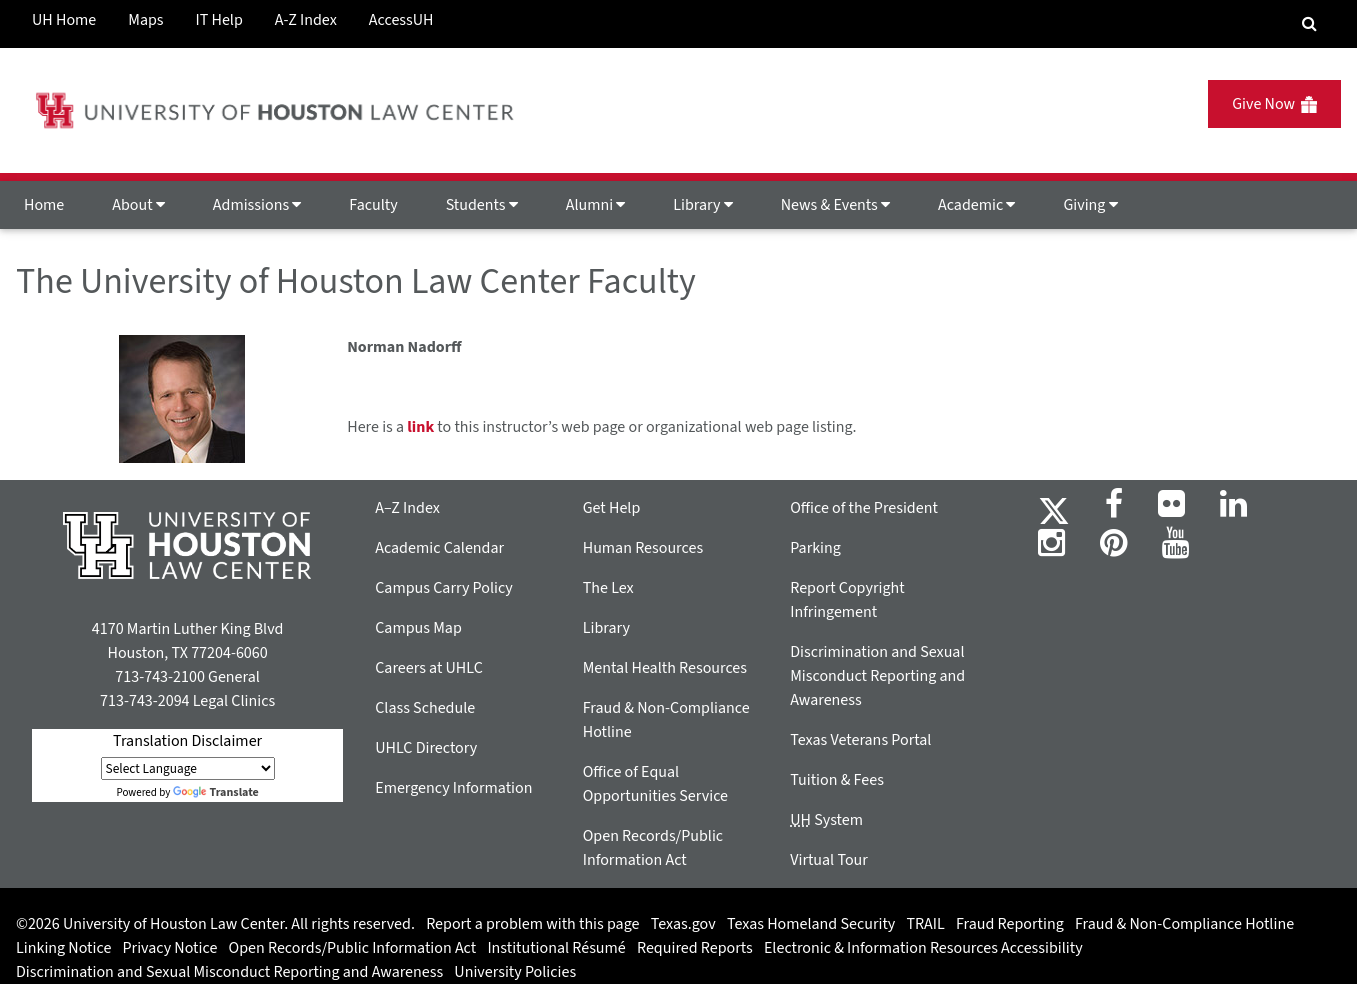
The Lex (608, 588)
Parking (815, 548)
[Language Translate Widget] (188, 768)
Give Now (1274, 104)
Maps (145, 20)
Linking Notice (63, 948)
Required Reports (695, 948)
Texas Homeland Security (811, 924)
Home (44, 205)
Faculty (373, 205)
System (826, 820)
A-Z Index (306, 20)
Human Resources (643, 548)
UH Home (64, 20)
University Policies (515, 972)
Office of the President (864, 508)
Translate (216, 792)
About (138, 205)
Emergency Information (453, 788)
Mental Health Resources (665, 668)
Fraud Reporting (1010, 924)
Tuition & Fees (837, 780)
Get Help (612, 508)
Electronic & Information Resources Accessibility (923, 948)
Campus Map (418, 628)
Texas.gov (683, 924)
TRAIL (926, 924)
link (420, 427)
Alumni (596, 205)
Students (482, 205)
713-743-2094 (144, 701)
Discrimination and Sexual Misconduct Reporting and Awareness (877, 676)
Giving (1090, 205)
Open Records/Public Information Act (353, 948)
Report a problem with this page (532, 924)
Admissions (257, 205)
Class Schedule (425, 708)
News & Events (835, 205)
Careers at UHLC (429, 668)
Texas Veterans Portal (860, 740)
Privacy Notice (170, 948)
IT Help (219, 20)
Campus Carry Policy (444, 588)
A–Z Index (407, 508)
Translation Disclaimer (187, 741)
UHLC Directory (426, 748)
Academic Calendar (439, 548)
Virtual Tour (829, 860)
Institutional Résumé (556, 948)
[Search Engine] (1309, 24)
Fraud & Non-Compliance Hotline (1184, 924)
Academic (976, 205)
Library (702, 205)
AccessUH (401, 20)
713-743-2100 (159, 677)
